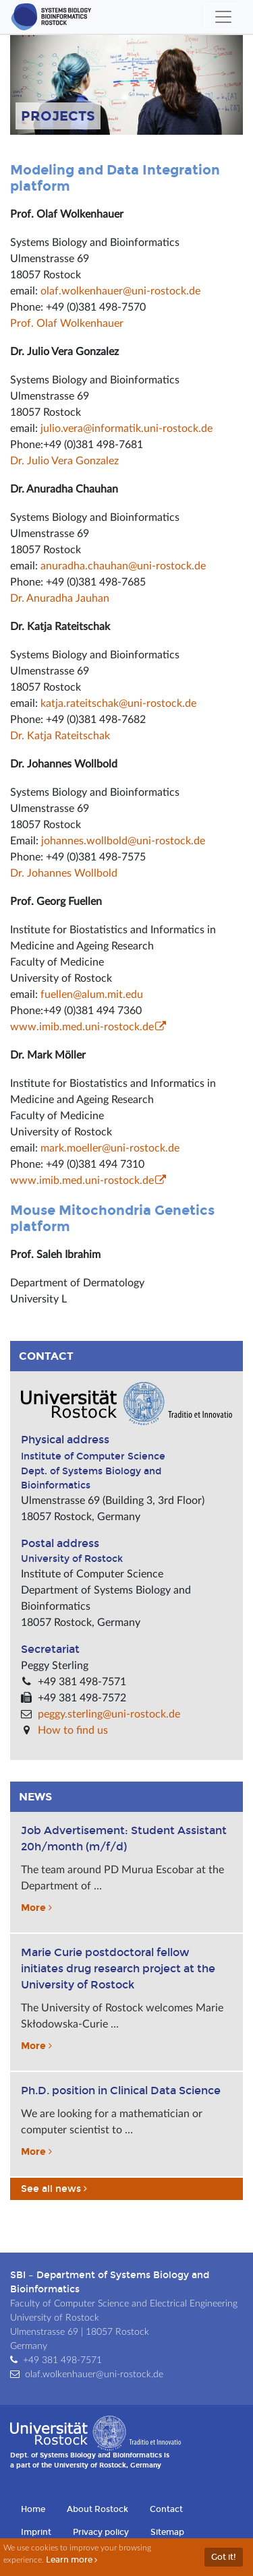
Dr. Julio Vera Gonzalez (64, 460)
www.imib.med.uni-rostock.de (82, 1027)
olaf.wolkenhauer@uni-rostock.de (120, 291)
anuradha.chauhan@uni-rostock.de (123, 566)
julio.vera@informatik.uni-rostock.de (126, 428)
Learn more (72, 2560)
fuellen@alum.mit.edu (91, 994)
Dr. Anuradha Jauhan (59, 598)
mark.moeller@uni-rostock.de (109, 1148)
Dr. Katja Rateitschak (60, 735)
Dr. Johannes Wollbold (63, 873)
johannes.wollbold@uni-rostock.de (123, 841)
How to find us (73, 1730)
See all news (55, 2189)
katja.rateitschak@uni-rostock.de (118, 703)
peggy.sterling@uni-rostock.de (109, 1714)
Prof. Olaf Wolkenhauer (66, 323)
